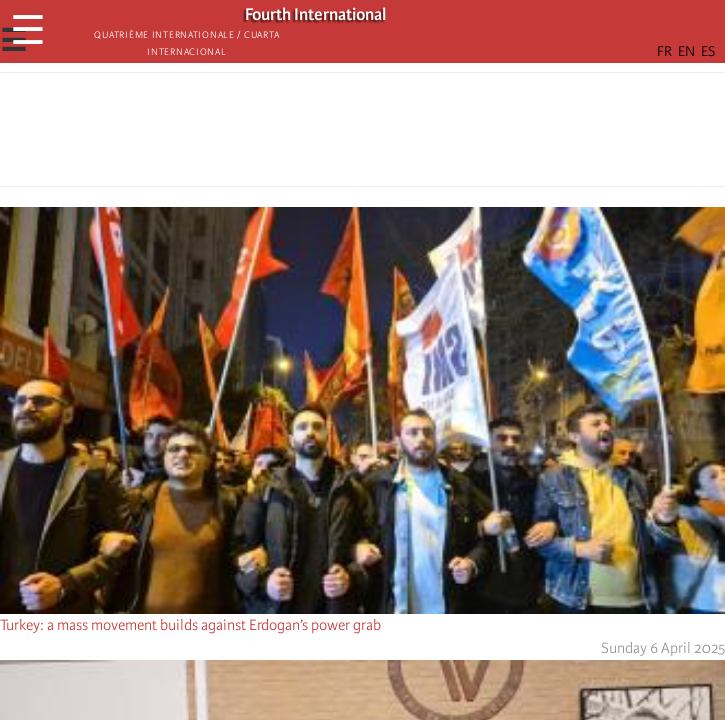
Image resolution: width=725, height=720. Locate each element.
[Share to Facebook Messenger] (363, 135)
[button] (419, 135)
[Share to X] (335, 135)
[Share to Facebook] (307, 135)
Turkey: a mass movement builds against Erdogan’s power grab (190, 625)
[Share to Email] (391, 135)
